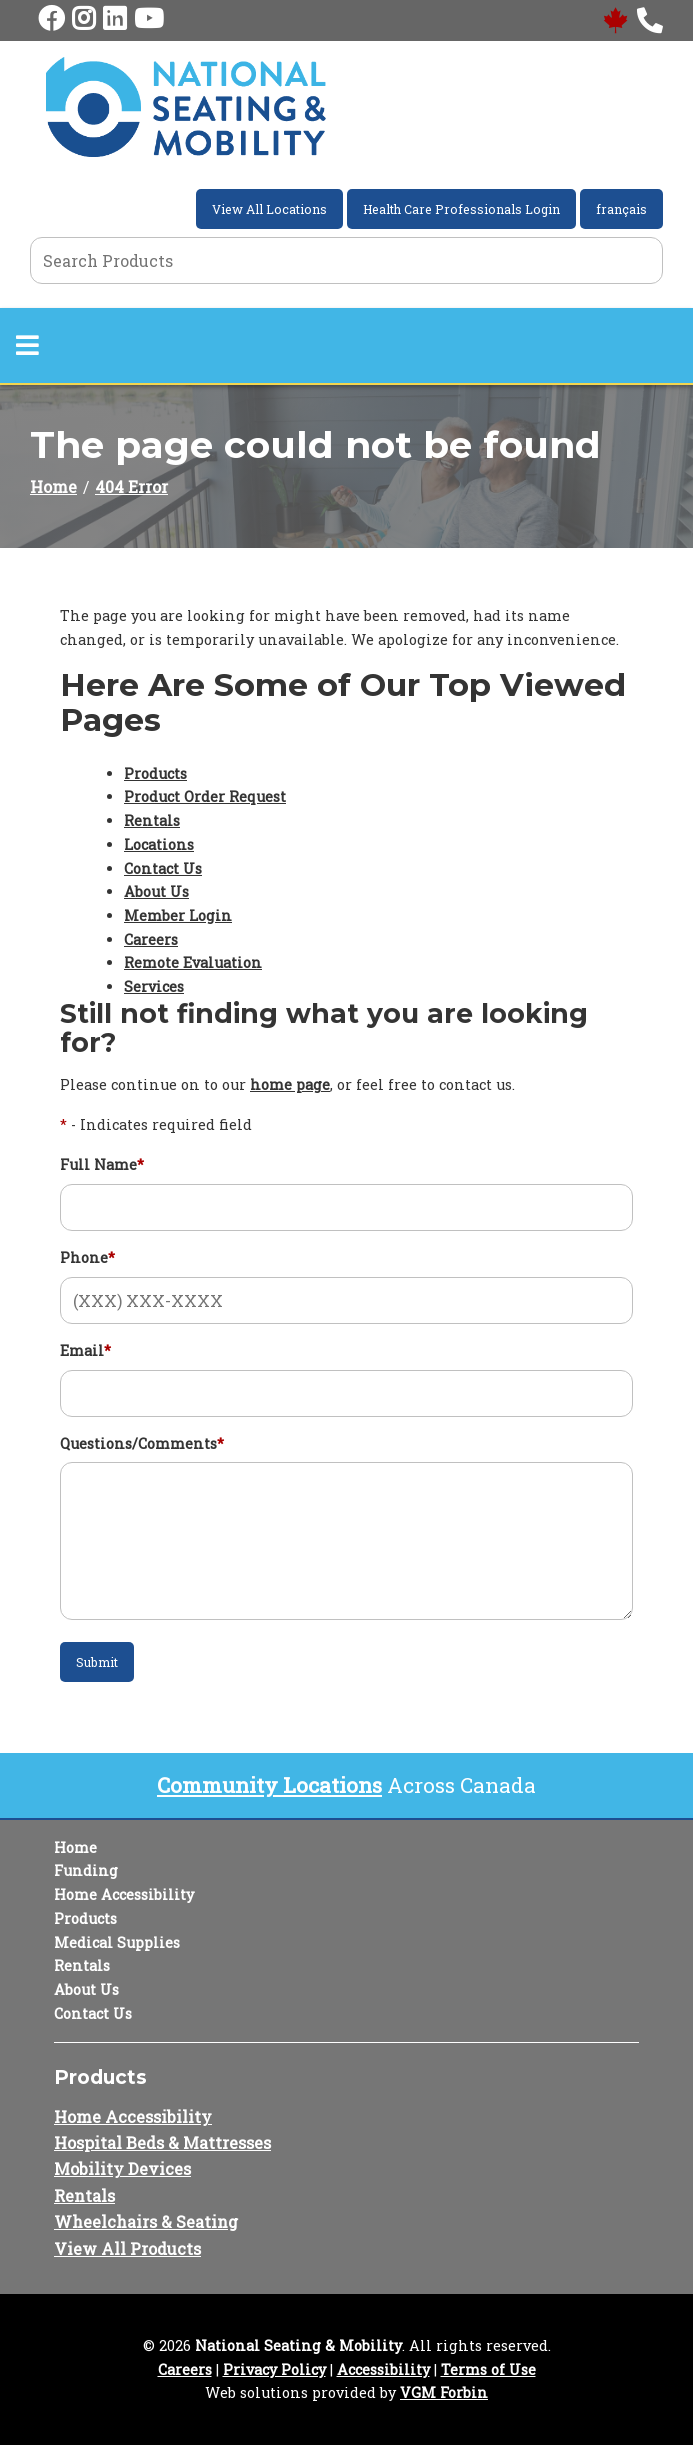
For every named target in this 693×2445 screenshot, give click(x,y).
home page (290, 1084)
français (621, 209)
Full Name (102, 1164)
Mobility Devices (122, 2168)
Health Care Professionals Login (461, 209)
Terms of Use (488, 2369)
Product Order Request (205, 796)
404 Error (131, 486)
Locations (159, 844)
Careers (151, 939)
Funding (86, 1870)
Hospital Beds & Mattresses (162, 2142)
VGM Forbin (444, 2392)
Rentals (152, 820)
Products (155, 773)
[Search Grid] (346, 260)
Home (53, 486)
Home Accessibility (124, 1894)
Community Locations (269, 1785)
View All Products (127, 2248)
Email (85, 1350)
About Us (156, 891)
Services (154, 986)
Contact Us (163, 868)
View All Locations (269, 209)
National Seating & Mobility (298, 2345)
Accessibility (383, 2369)
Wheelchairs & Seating (146, 2221)
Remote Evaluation (193, 962)
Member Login (178, 915)
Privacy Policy (274, 2369)
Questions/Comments (142, 1443)
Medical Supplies (117, 1942)
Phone (87, 1257)
